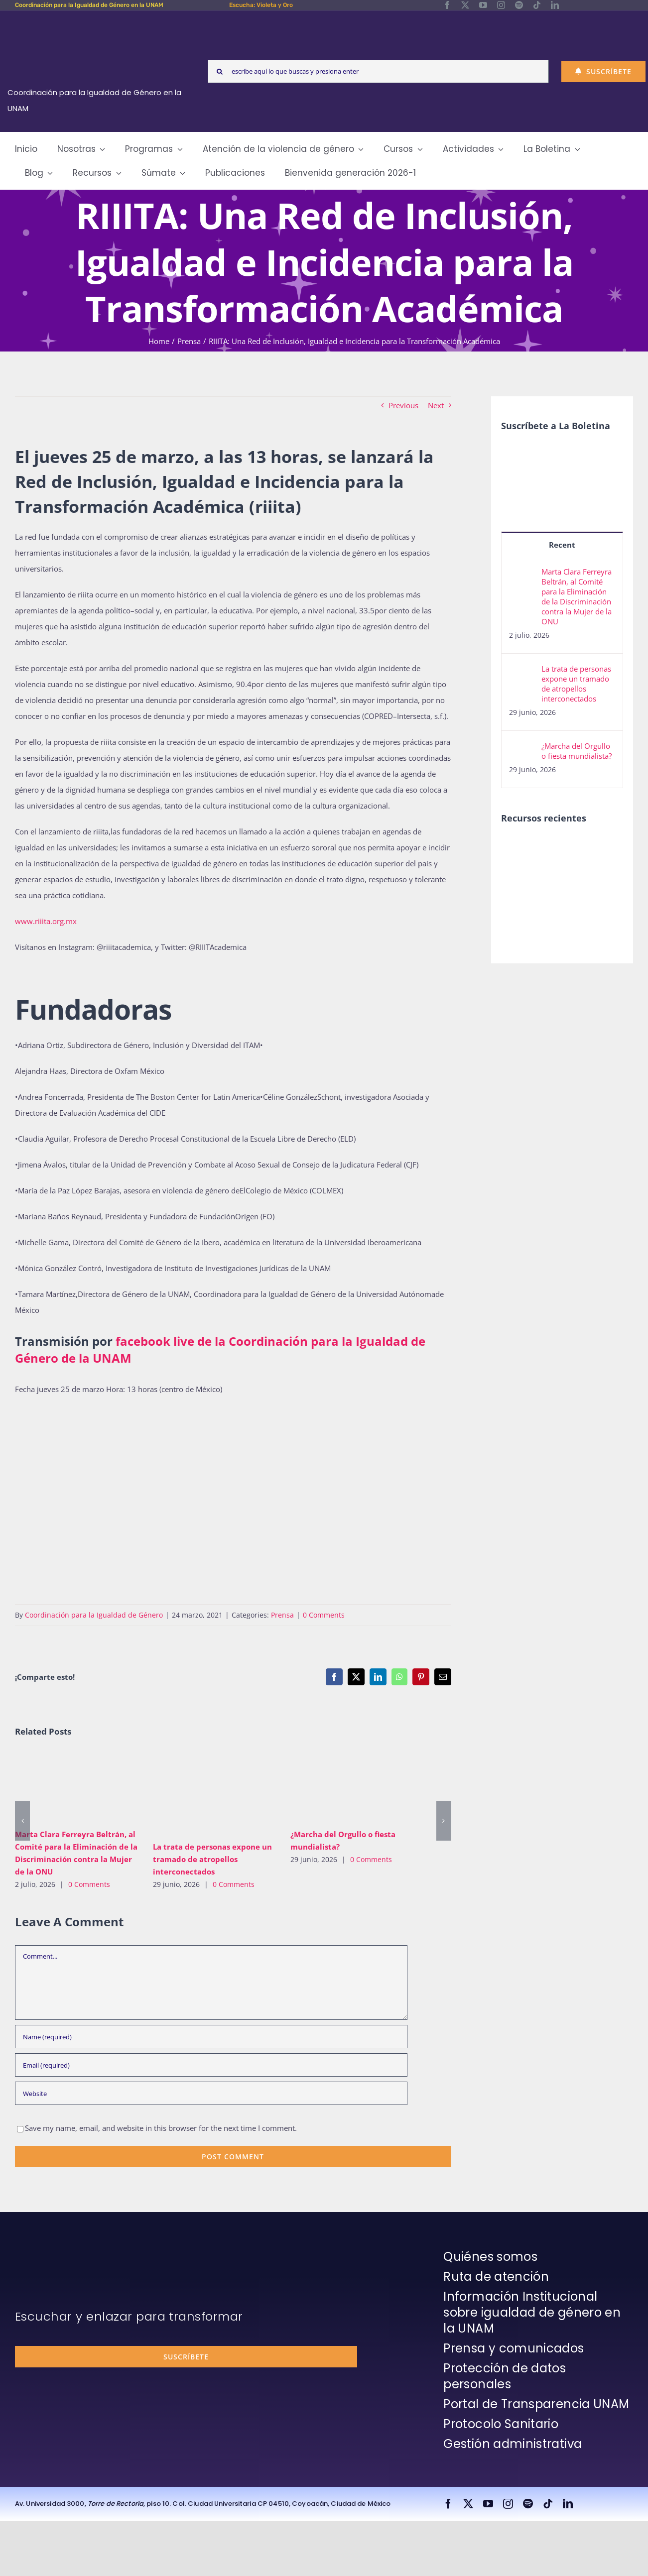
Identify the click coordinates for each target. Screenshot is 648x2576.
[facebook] (447, 5)
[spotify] (519, 5)
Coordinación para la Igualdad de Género (94, 1615)
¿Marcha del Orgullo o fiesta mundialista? (576, 751)
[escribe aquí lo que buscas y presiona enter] (378, 71)
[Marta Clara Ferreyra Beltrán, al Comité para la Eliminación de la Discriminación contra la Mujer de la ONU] (522, 575)
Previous (403, 405)
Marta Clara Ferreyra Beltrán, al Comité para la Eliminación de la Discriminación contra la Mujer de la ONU (576, 596)
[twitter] (465, 5)
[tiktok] (537, 5)
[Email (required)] (211, 2065)
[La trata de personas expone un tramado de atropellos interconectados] (522, 672)
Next (436, 405)
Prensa (282, 1615)
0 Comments (324, 1615)
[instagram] (501, 5)
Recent (562, 545)
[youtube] (483, 5)
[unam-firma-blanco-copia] (43, 2251)
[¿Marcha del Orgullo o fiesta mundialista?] (522, 749)
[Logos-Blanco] (95, 22)
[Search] (219, 71)
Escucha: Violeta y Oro (261, 4)
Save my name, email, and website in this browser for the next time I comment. (161, 2128)
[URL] (211, 2093)
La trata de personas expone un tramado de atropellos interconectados (212, 1859)
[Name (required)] (211, 2036)
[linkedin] (555, 5)
